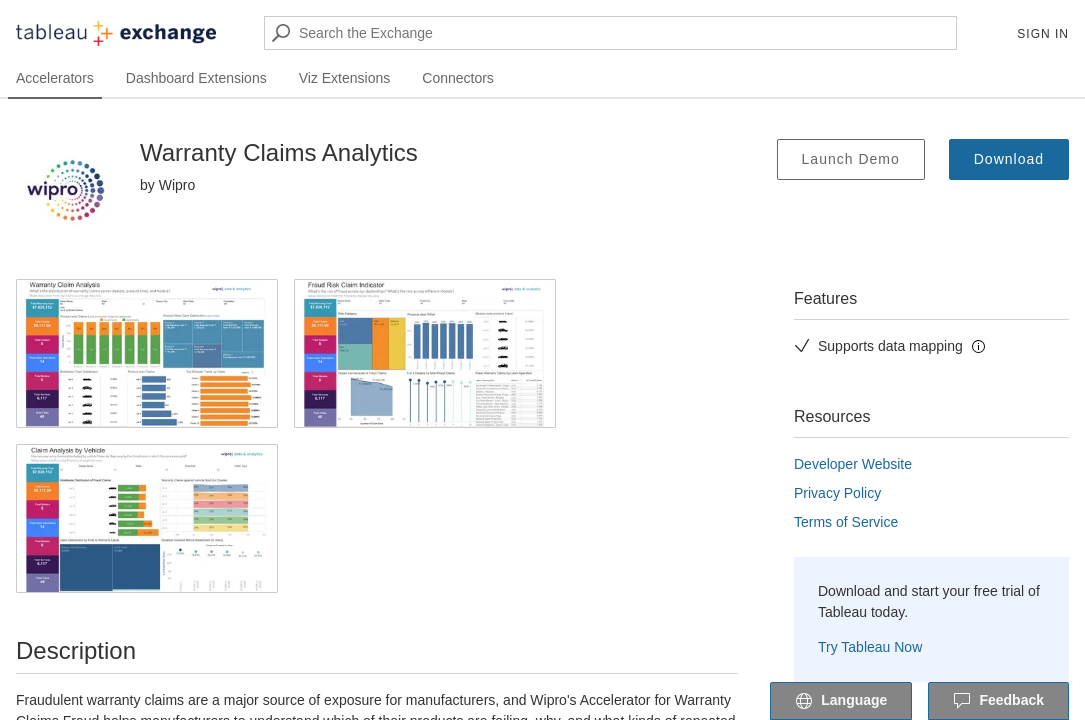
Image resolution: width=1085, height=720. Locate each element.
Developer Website (853, 464)
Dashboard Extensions (196, 78)
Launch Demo (851, 159)
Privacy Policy (837, 493)
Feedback (998, 702)
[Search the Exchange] (610, 33)
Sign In (1043, 34)
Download (1009, 159)
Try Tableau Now (870, 647)
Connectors (458, 78)
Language (841, 702)
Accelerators (55, 78)
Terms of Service (846, 522)
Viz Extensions (345, 78)
